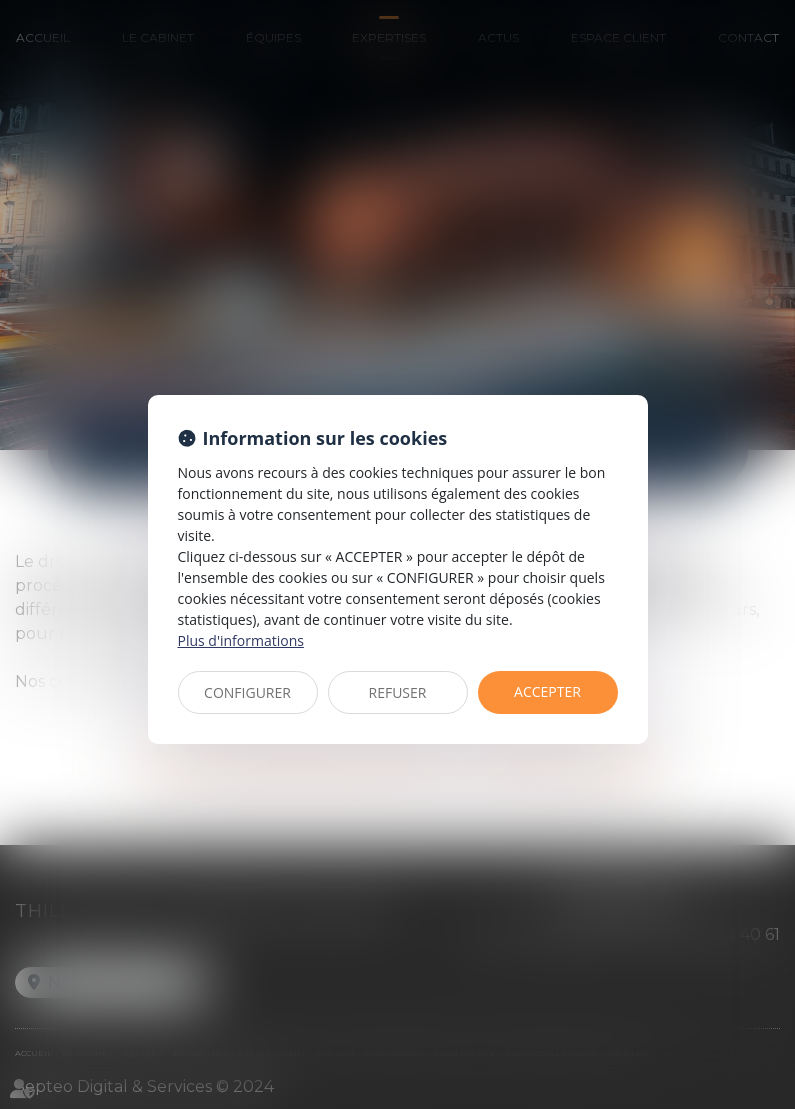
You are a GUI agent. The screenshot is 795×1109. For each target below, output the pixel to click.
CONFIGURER (247, 692)
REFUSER (398, 692)
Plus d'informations (241, 640)
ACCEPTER (547, 691)
